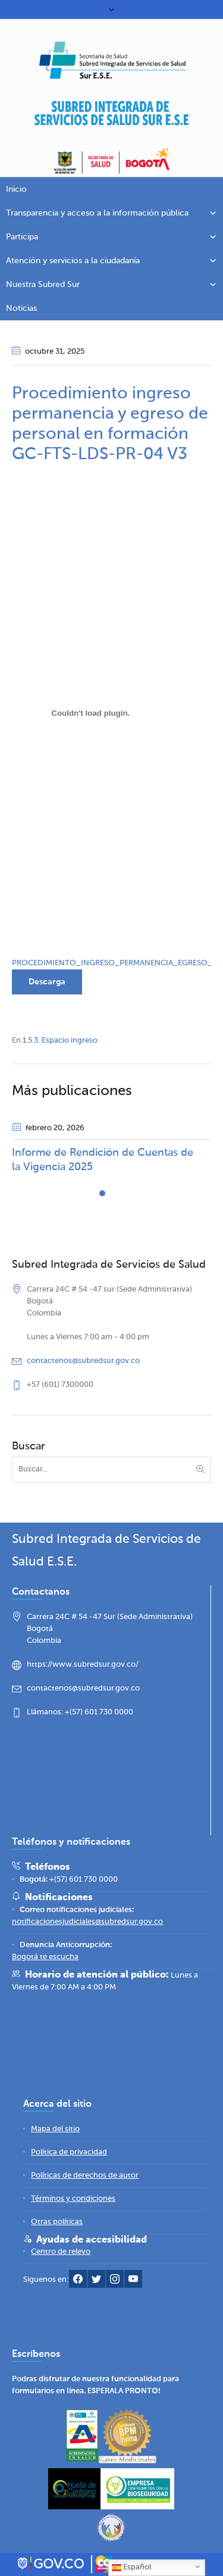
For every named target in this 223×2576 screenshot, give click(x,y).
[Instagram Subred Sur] (115, 2281)
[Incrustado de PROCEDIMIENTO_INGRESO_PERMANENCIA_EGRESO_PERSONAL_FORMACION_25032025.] (90, 713)
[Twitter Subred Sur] (96, 2281)
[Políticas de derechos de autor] (85, 2175)
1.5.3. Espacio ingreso (60, 1040)
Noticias (21, 308)
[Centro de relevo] (60, 2252)
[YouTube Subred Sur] (133, 2281)
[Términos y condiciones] (73, 2199)
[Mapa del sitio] (55, 2129)
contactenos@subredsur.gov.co (83, 1361)
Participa (111, 237)
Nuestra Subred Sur (111, 285)
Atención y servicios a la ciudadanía (111, 261)
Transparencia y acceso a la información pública (111, 213)
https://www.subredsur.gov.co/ (83, 1665)
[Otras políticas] (57, 2222)
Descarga (47, 982)
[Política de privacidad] (69, 2152)
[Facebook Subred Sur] (78, 2281)
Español (131, 2567)
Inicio (16, 189)
